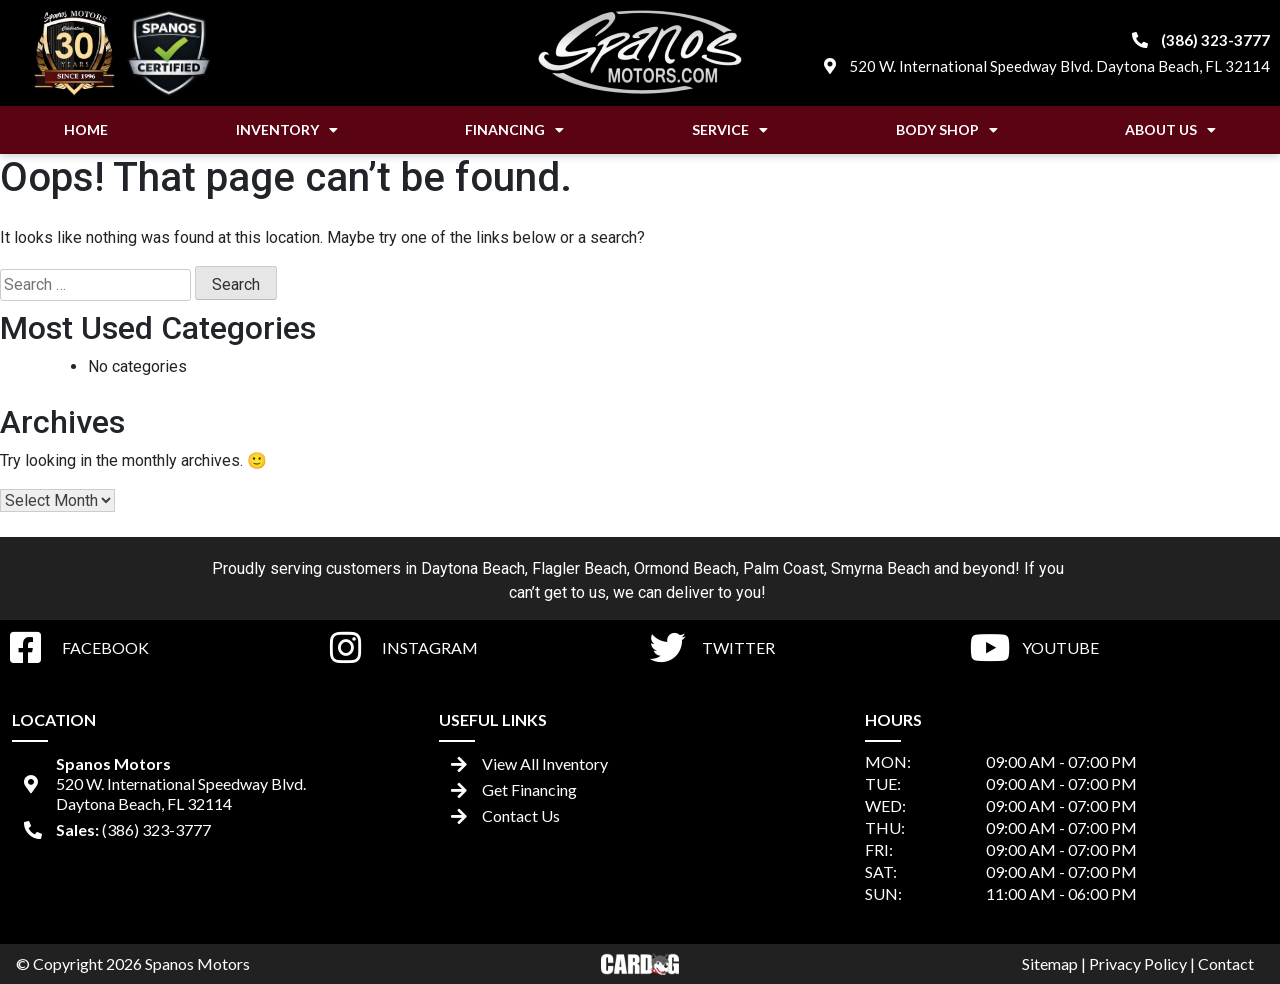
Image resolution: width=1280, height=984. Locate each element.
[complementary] (1220, 924)
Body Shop (947, 130)
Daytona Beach (473, 568)
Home (86, 129)
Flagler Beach (579, 568)
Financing (514, 130)
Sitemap (1050, 963)
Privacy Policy (1138, 963)
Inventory (287, 130)
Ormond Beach (685, 568)
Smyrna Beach (880, 568)
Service (730, 130)
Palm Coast (783, 568)
